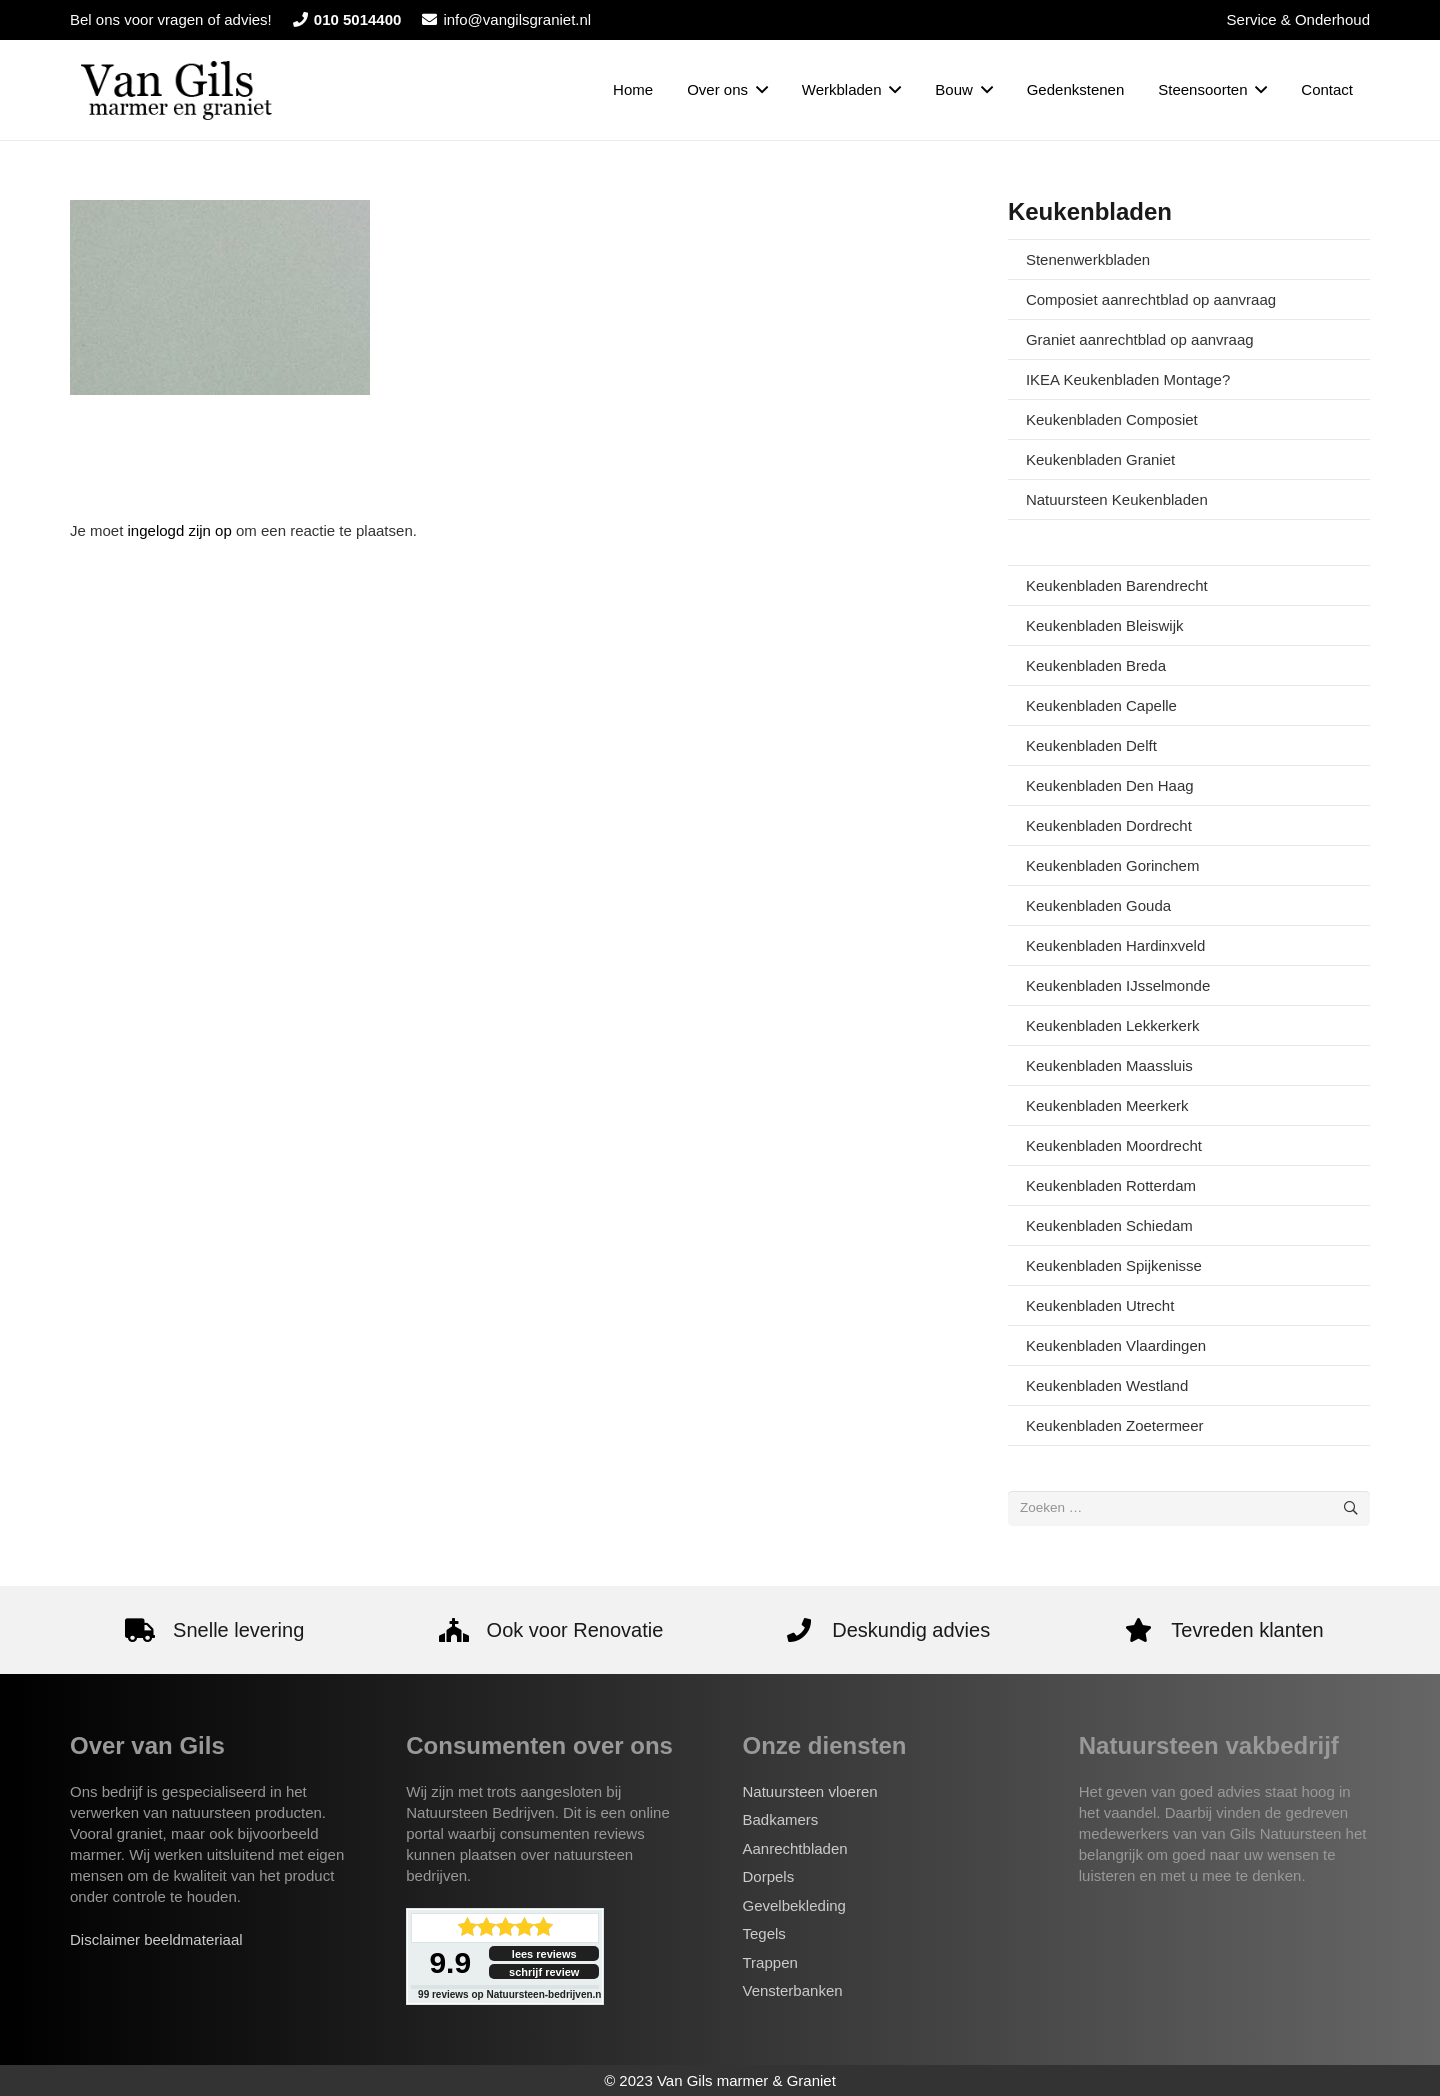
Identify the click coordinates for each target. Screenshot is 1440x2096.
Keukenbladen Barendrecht (1117, 585)
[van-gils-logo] (176, 90)
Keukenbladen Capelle (1101, 705)
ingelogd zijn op (180, 530)
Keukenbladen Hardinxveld (1115, 945)
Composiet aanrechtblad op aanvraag (1151, 299)
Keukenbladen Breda (1096, 665)
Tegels (764, 1933)
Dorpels (769, 1876)
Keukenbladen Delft (1091, 745)
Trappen (770, 1962)
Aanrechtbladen (795, 1848)
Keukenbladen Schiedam (1109, 1225)
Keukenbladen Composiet (1112, 419)
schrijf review (544, 1972)
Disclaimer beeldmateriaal (156, 1939)
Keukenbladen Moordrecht (1114, 1145)
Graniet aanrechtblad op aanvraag (1140, 339)
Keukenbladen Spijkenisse (1114, 1265)
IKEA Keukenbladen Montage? (1128, 379)
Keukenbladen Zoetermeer (1115, 1425)
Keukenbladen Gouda (1098, 905)
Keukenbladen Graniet (1100, 459)
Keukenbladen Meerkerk (1107, 1105)
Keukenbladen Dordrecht (1109, 825)
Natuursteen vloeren (810, 1791)
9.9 (450, 1962)
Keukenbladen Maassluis (1109, 1065)
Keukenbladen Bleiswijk (1105, 625)
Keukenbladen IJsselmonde (1118, 985)
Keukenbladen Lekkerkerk (1112, 1025)
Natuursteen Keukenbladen (1117, 499)
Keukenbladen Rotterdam (1111, 1185)
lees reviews (544, 1954)
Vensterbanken (793, 1990)
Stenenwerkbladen (1088, 259)
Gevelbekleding (794, 1905)
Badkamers (781, 1819)
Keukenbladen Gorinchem (1112, 865)
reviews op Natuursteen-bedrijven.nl (511, 1994)
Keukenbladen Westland (1107, 1385)
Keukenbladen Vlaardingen (1116, 1345)
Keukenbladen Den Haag (1110, 785)
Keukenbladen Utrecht (1100, 1305)
